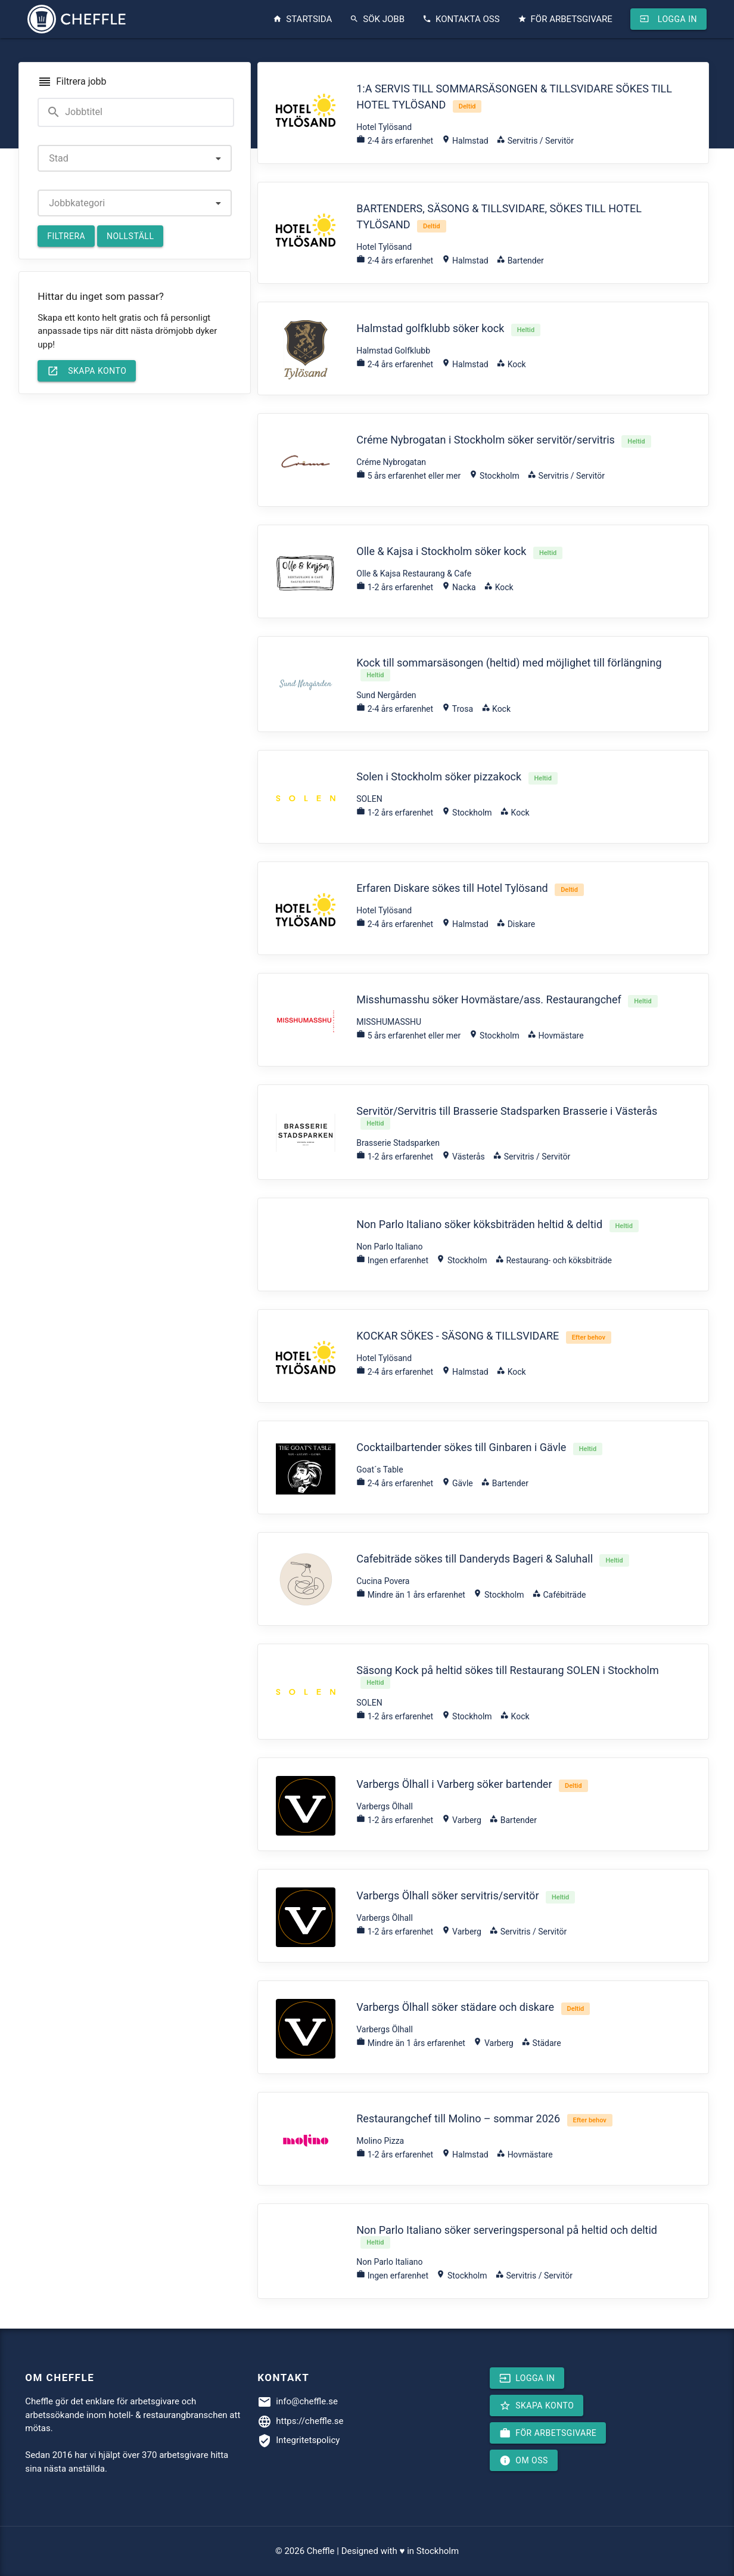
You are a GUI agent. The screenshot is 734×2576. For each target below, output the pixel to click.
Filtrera (66, 236)
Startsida (302, 19)
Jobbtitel (74, 112)
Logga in (668, 19)
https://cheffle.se (309, 2421)
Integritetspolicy (308, 2440)
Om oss (523, 2460)
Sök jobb (377, 19)
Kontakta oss (461, 19)
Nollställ (130, 236)
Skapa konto (86, 371)
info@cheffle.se (307, 2401)
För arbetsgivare (565, 19)
